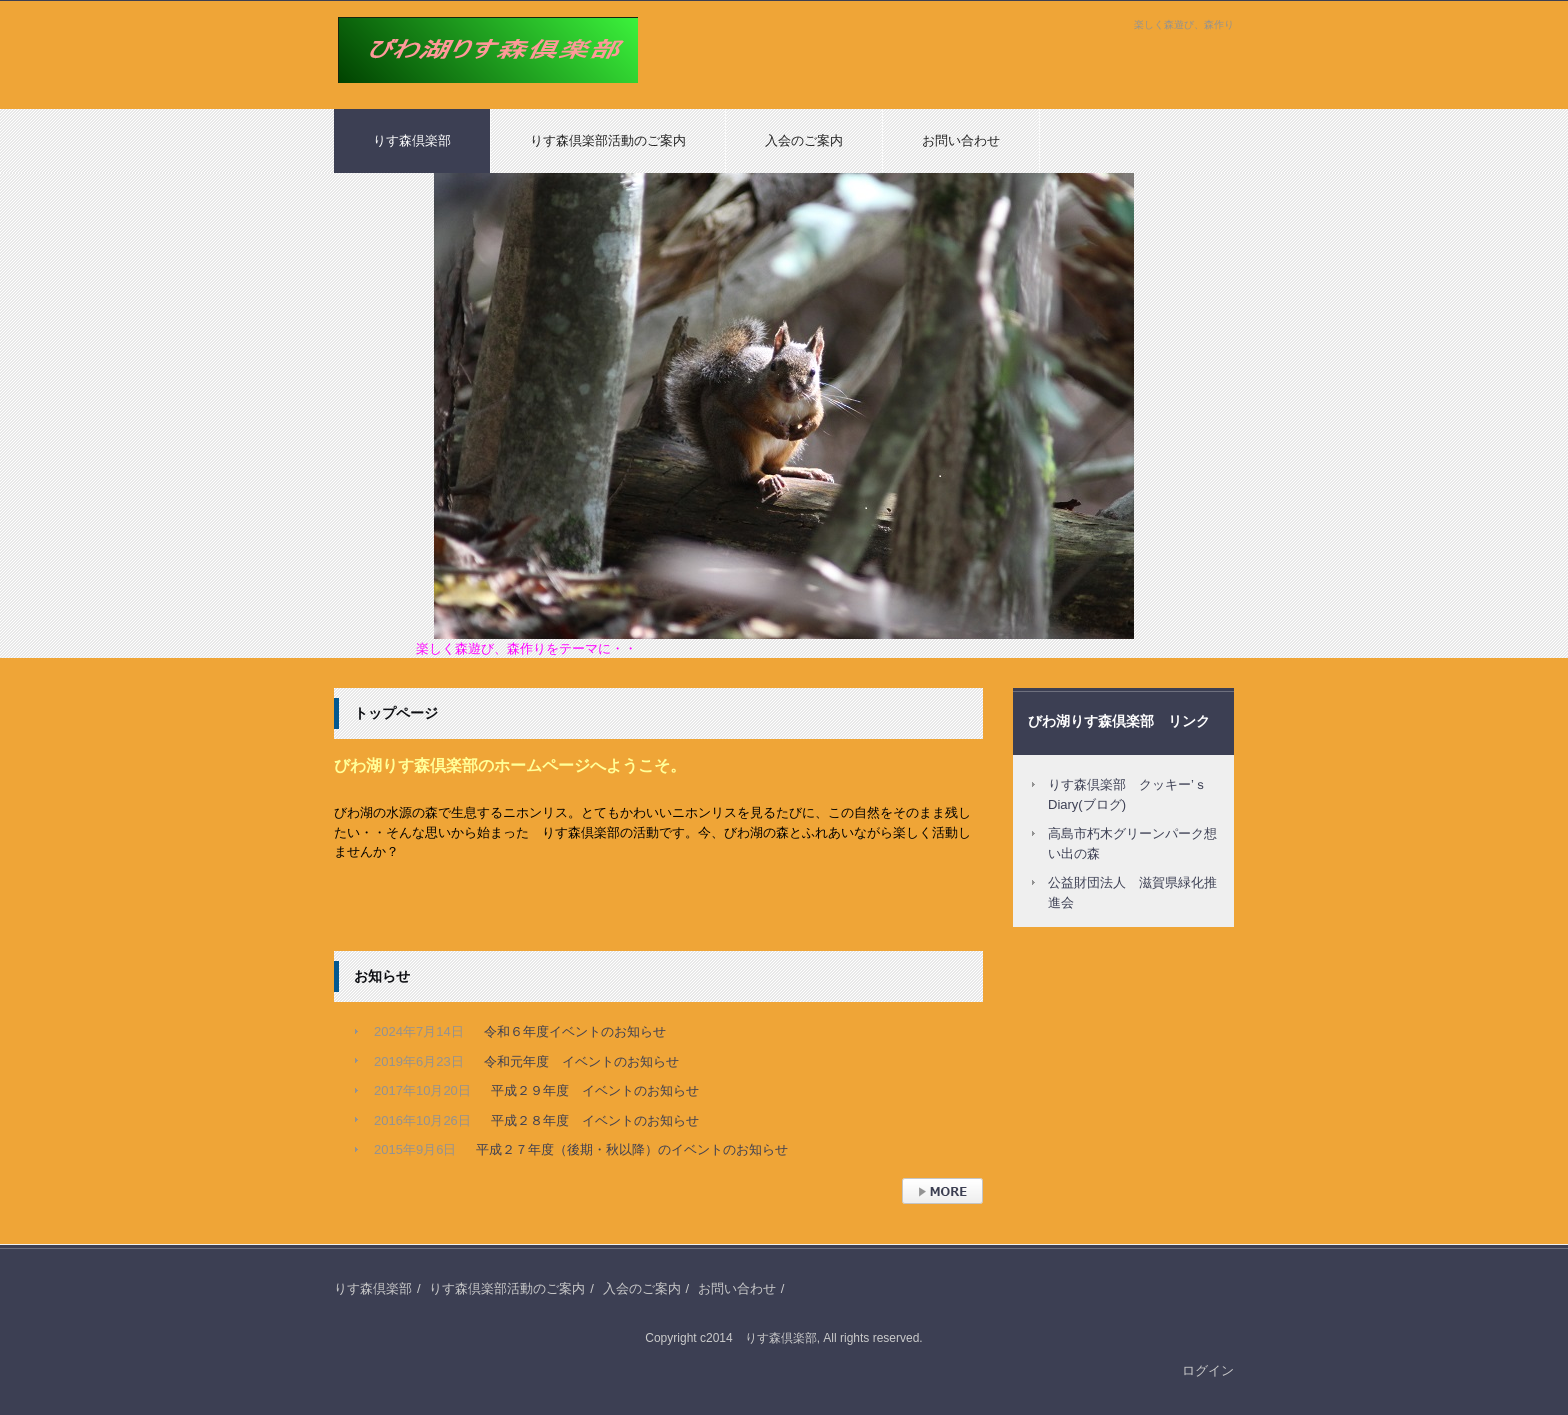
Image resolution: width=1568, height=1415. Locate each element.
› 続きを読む (938, 1213)
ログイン (1208, 1370)
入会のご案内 (804, 140)
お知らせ (382, 976)
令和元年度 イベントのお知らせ (581, 1061)
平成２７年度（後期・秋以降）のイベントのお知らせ (632, 1149)
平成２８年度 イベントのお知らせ (595, 1120)
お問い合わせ (961, 140)
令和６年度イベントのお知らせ (575, 1031)
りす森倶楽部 (380, 93)
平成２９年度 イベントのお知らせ (595, 1090)
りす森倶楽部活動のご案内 (608, 140)
